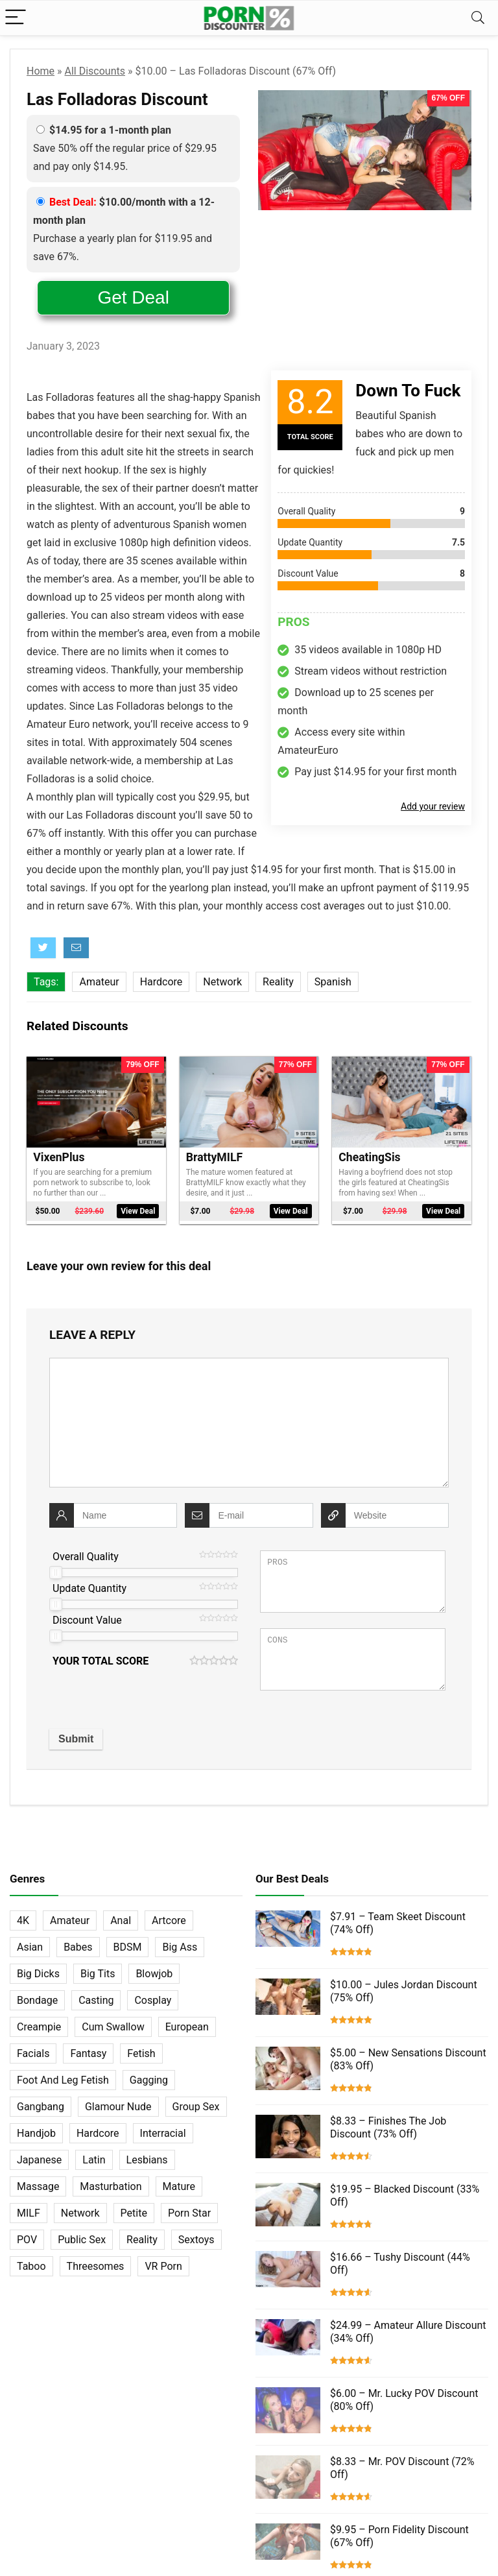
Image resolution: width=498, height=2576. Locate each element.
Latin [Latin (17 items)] (93, 2160)
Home (40, 71)
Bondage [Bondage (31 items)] (37, 2000)
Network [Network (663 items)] (80, 2213)
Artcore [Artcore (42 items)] (169, 1920)
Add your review (433, 806)
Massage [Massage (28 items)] (38, 2186)
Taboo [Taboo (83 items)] (31, 2266)
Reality (278, 982)
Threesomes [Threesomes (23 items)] (95, 2266)
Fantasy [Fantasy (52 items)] (88, 2053)
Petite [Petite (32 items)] (134, 2213)
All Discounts (95, 71)
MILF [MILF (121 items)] (28, 2213)
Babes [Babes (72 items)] (78, 1947)
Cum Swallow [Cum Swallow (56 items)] (113, 2027)
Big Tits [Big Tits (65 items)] (97, 1974)
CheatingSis (369, 1157)
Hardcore (161, 982)
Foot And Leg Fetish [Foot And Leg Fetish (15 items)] (63, 2080)
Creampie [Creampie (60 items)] (39, 2027)
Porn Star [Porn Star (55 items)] (189, 2213)
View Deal (138, 1211)
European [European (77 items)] (187, 2027)
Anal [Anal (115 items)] (120, 1920)
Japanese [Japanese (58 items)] (39, 2160)
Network (222, 982)
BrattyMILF (214, 1157)
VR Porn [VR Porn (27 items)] (163, 2266)
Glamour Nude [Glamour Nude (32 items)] (118, 2107)
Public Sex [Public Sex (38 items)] (82, 2239)
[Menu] (15, 18)
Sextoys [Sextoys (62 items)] (196, 2239)
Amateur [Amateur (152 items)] (69, 1920)
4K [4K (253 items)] (23, 1920)
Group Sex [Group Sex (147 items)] (196, 2107)
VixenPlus (58, 1157)
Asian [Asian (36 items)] (30, 1947)
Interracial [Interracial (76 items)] (163, 2133)
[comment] (249, 1422)
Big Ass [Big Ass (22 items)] (179, 1947)
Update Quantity (89, 1588)
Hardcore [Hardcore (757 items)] (98, 2133)
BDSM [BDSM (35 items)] (127, 1947)
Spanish (332, 982)
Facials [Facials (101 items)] (33, 2053)
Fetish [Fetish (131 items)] (141, 2053)
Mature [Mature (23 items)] (179, 2186)
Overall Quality (86, 1556)
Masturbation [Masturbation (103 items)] (110, 2186)
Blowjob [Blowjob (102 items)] (154, 1974)
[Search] (477, 18)
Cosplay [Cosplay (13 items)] (152, 2000)
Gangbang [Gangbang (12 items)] (40, 2107)
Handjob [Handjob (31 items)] (36, 2133)
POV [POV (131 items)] (27, 2239)
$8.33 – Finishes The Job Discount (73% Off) (388, 2127)
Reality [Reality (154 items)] (142, 2239)
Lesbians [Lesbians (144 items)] (147, 2160)
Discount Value (87, 1620)
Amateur (99, 982)
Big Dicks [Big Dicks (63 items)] (38, 1974)
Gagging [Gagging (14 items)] (149, 2080)
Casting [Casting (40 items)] (95, 2000)
